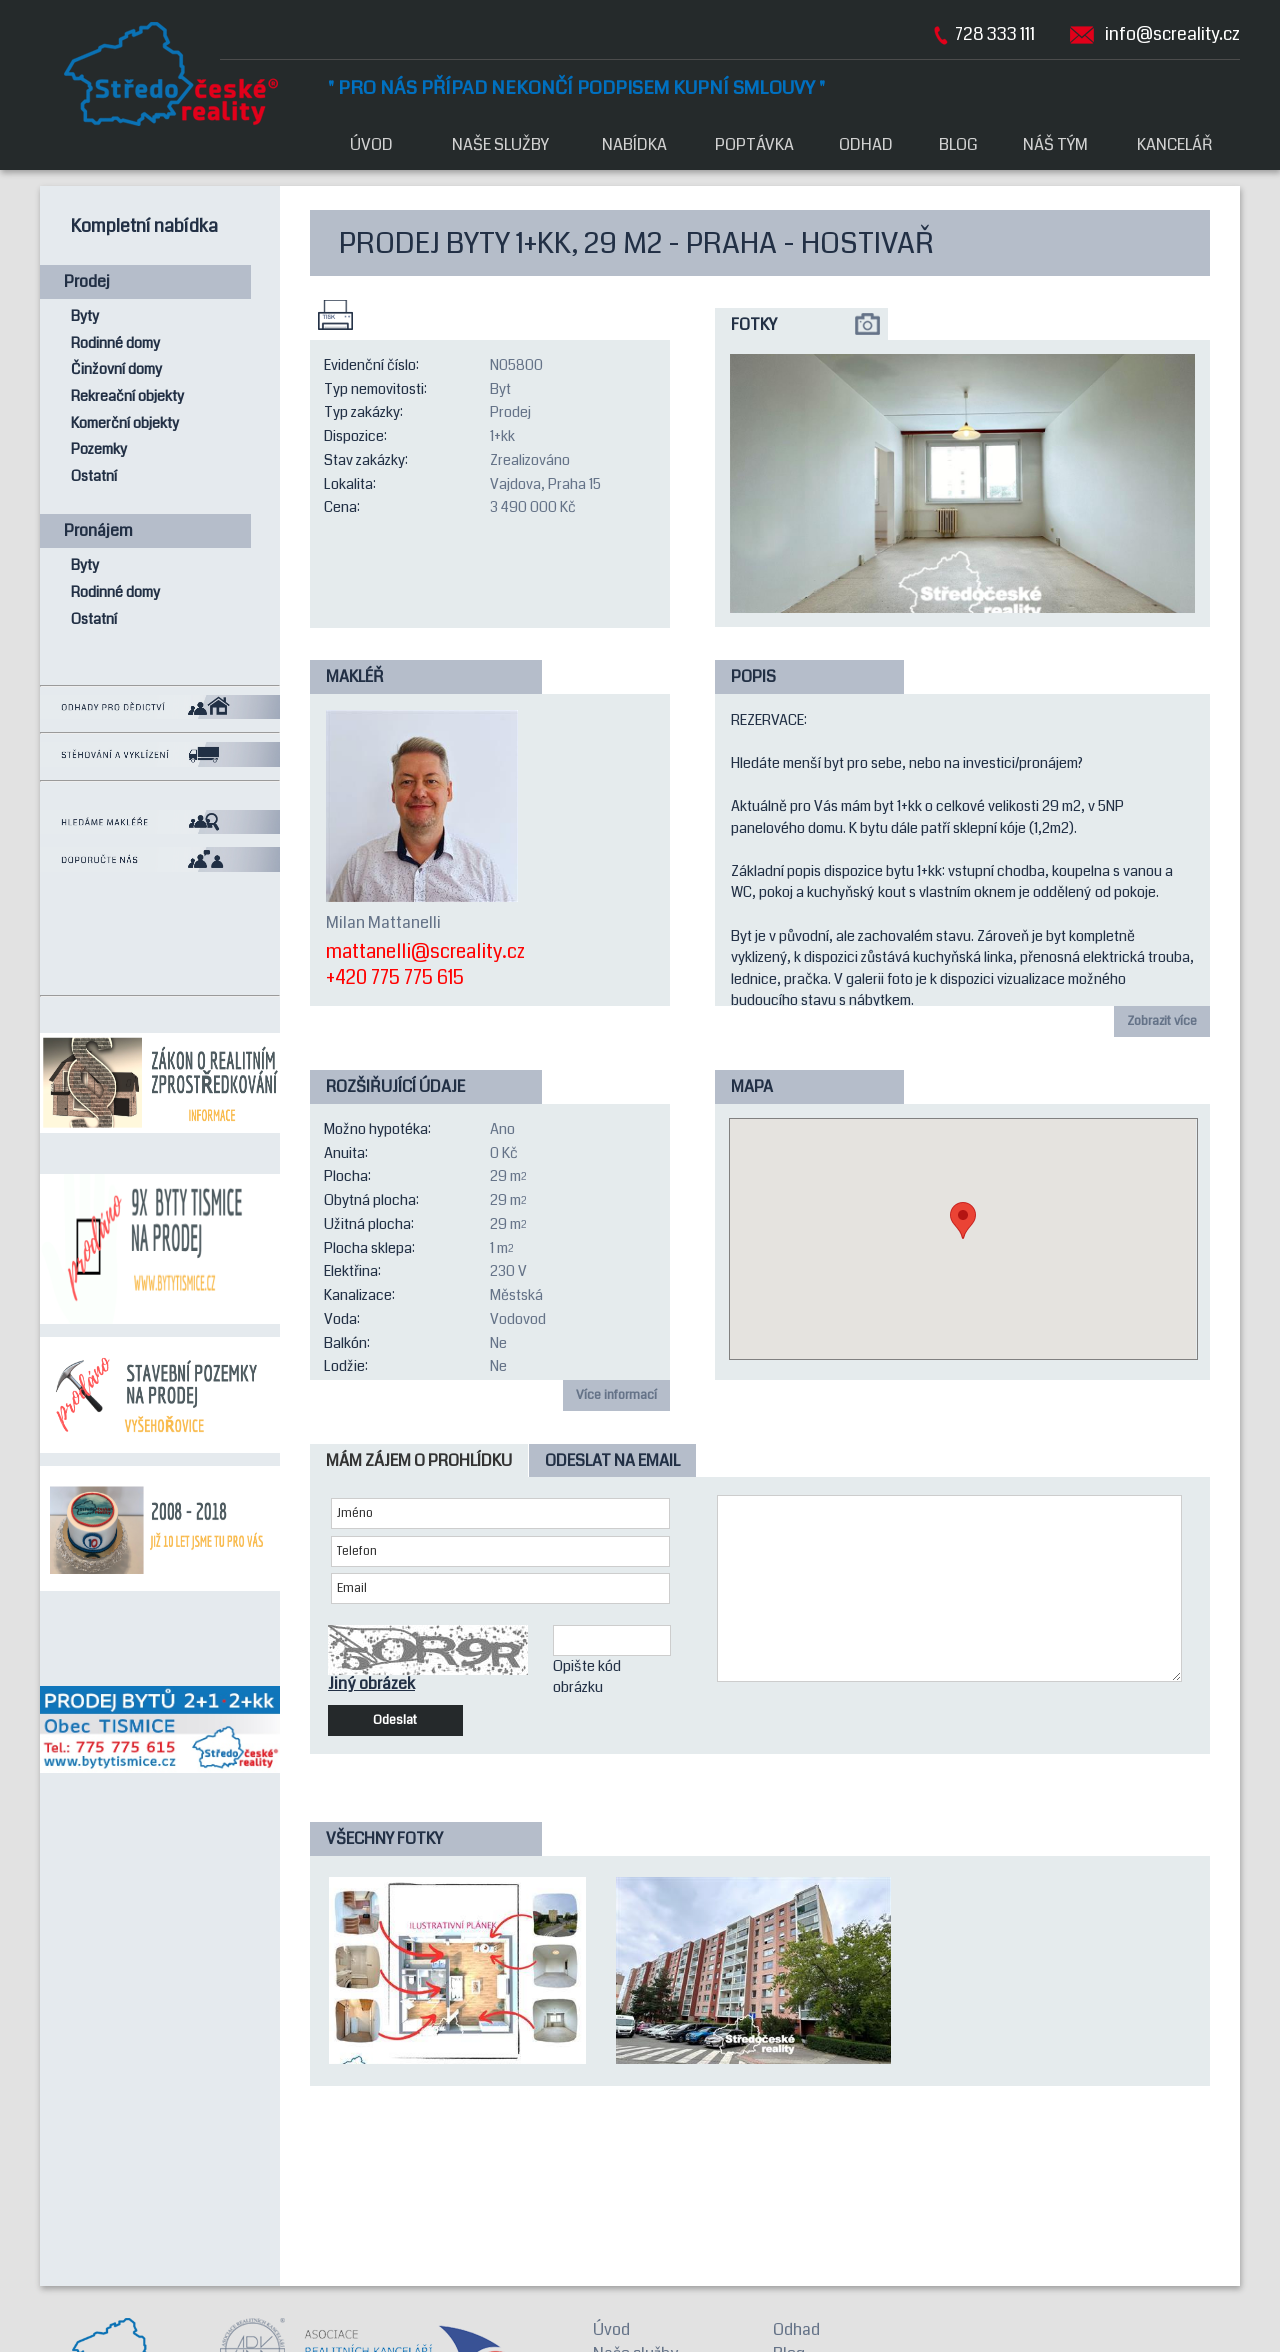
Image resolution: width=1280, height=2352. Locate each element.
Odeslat (395, 1720)
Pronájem (98, 530)
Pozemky (99, 449)
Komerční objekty (125, 423)
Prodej (87, 281)
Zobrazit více (1162, 1021)
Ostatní (94, 476)
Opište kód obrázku (587, 1677)
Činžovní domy (116, 369)
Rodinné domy (115, 343)
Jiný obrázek (371, 1684)
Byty (85, 316)
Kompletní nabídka (144, 226)
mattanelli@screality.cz (425, 953)
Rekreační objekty (127, 396)
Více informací (616, 1395)
